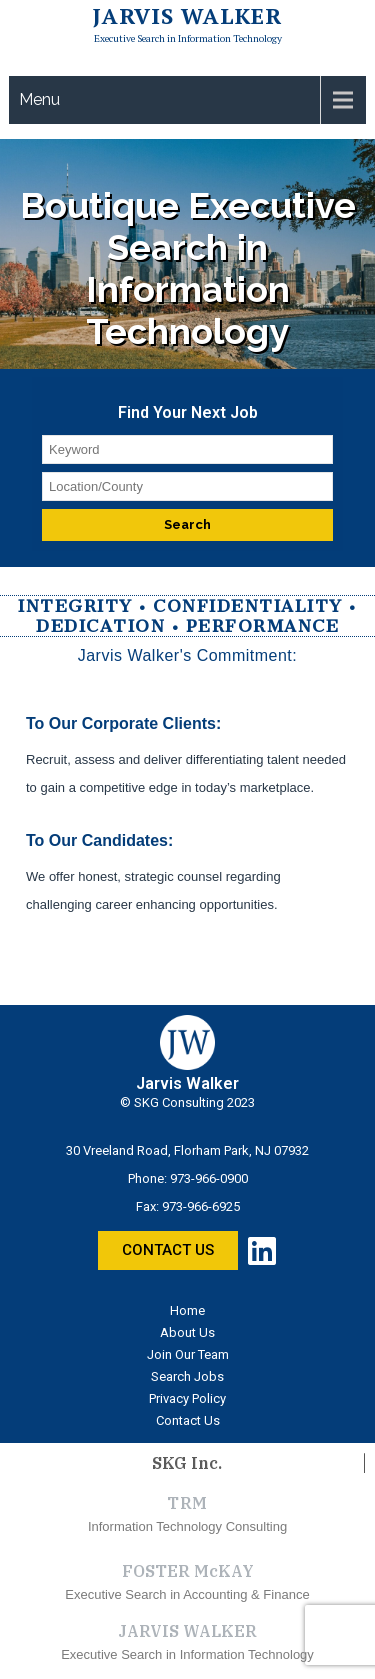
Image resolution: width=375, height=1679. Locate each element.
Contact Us (188, 1420)
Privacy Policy (187, 1398)
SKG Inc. (187, 1463)
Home (187, 1310)
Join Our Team (188, 1354)
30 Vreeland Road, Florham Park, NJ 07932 (187, 1150)
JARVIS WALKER (187, 1631)
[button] (168, 1250)
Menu (39, 99)
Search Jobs (187, 1376)
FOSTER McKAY (188, 1571)
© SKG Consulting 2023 (187, 1102)
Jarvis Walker (187, 16)
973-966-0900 (209, 1178)
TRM (187, 1503)
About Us (187, 1332)
